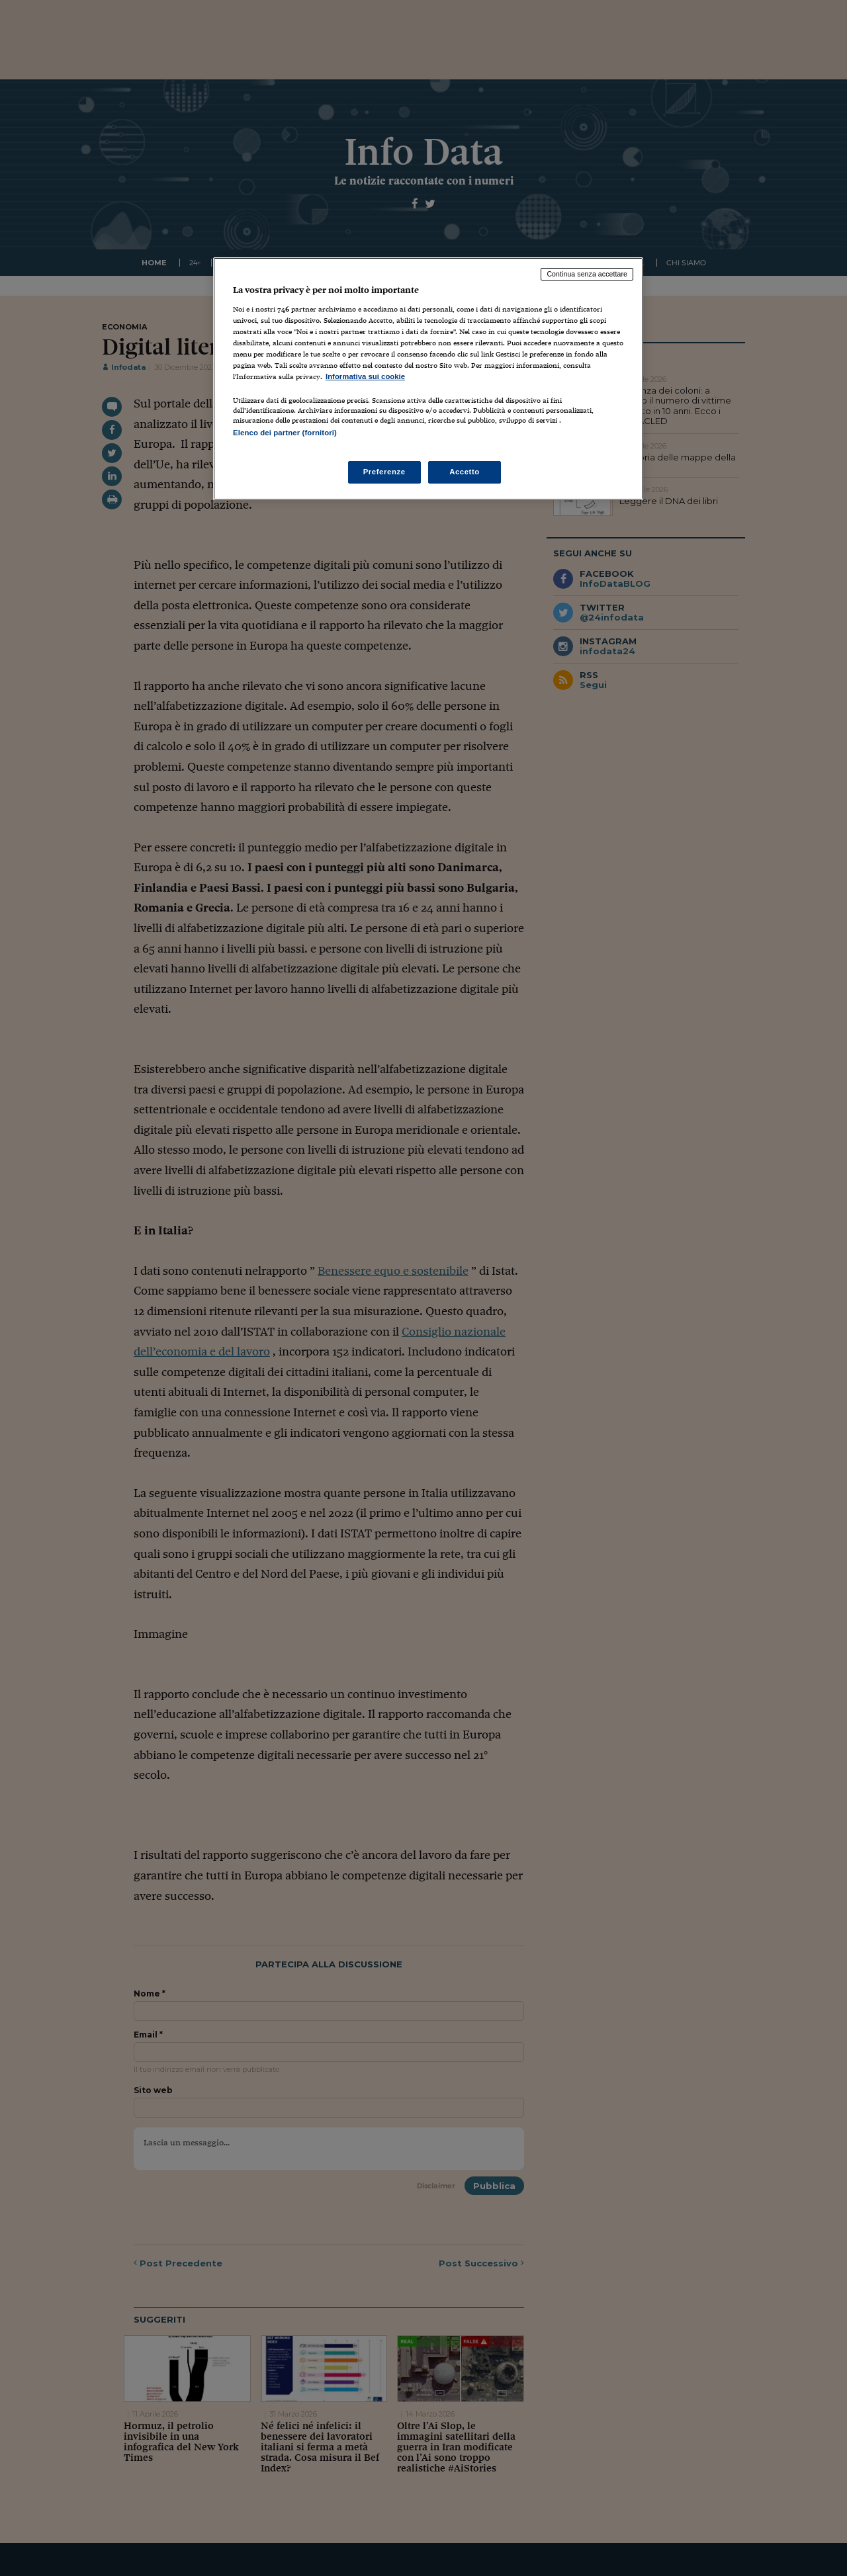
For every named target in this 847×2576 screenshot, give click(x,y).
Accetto (464, 472)
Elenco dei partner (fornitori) (285, 433)
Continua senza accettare (587, 274)
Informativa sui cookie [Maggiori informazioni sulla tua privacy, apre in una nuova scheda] (365, 376)
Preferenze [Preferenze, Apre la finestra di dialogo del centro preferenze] (384, 472)
